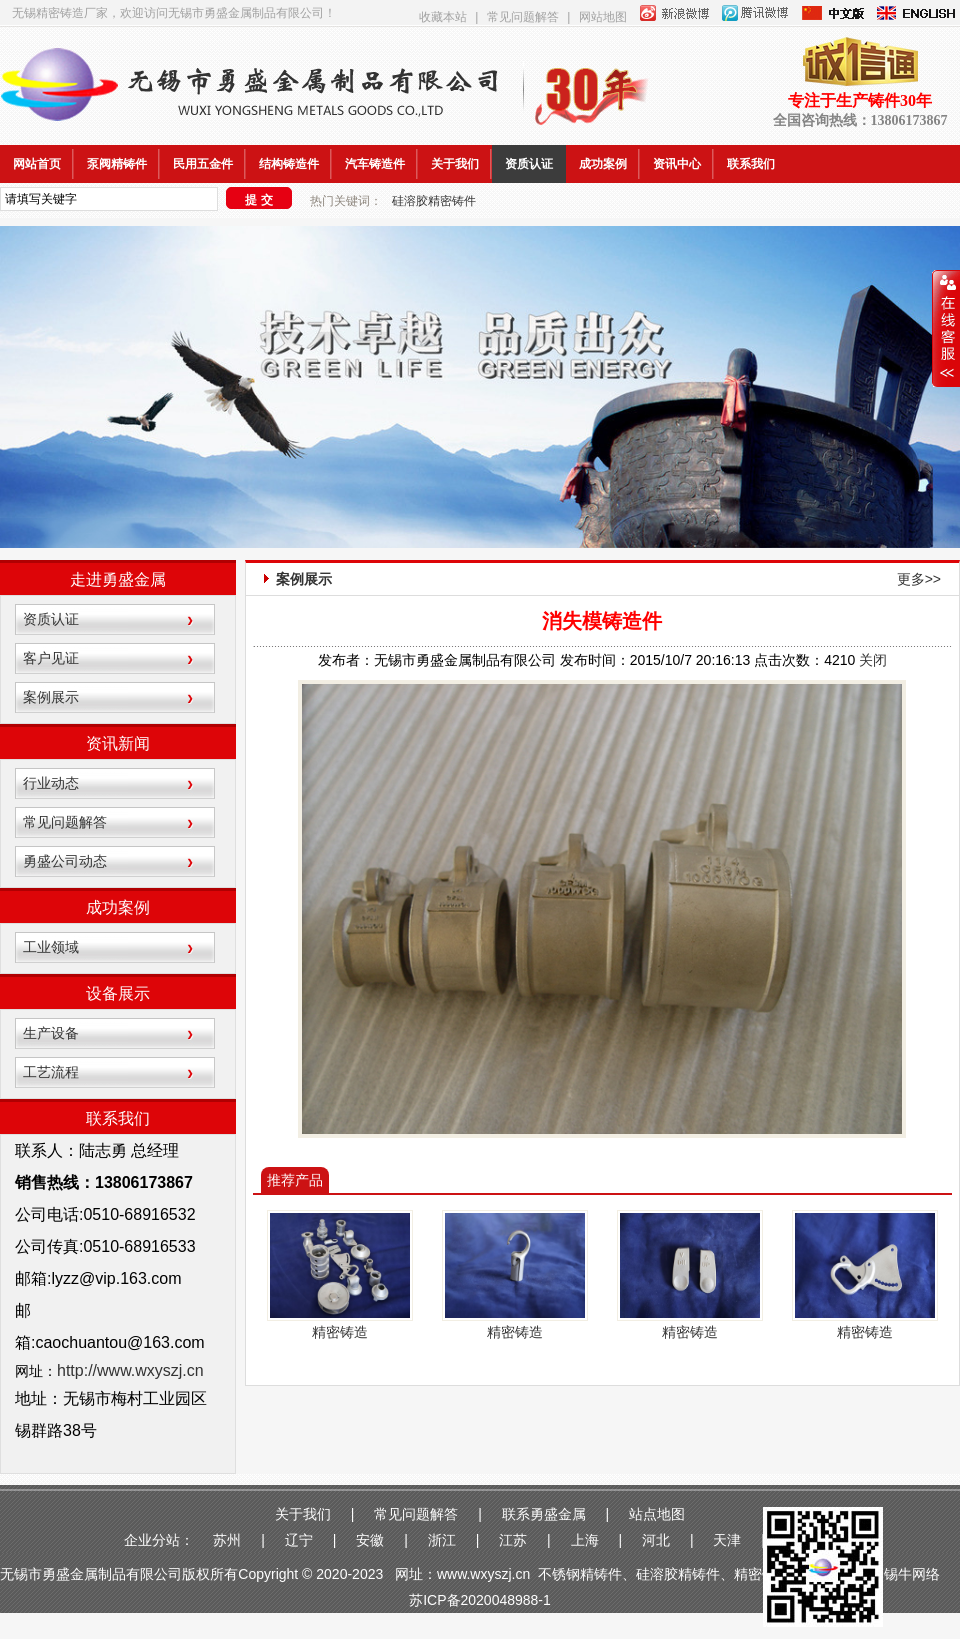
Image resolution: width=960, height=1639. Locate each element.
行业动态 (51, 783)
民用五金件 (203, 164)
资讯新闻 (118, 743)
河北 (656, 1540)
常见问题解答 (523, 17)
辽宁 (299, 1540)
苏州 (227, 1540)
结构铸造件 (289, 164)
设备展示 (118, 993)
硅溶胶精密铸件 (434, 201)
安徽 (370, 1540)
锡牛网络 (914, 1574)
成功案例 (603, 164)
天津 (727, 1540)
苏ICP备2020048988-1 (480, 1600)
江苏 (513, 1540)
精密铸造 (340, 1332)
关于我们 (455, 164)
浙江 (442, 1540)
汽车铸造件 (375, 164)
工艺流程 (51, 1072)
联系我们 (751, 164)
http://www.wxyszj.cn (130, 1370)
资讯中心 (677, 164)
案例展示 (51, 697)
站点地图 (657, 1514)
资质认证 (529, 164)
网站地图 (603, 17)
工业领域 (51, 947)
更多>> (919, 579)
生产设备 (51, 1033)
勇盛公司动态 (65, 861)
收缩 (946, 329)
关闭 (873, 660)
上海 (585, 1540)
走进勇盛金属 (118, 579)
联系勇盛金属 (544, 1514)
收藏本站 (443, 17)
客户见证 (51, 658)
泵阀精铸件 (117, 164)
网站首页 (37, 164)
